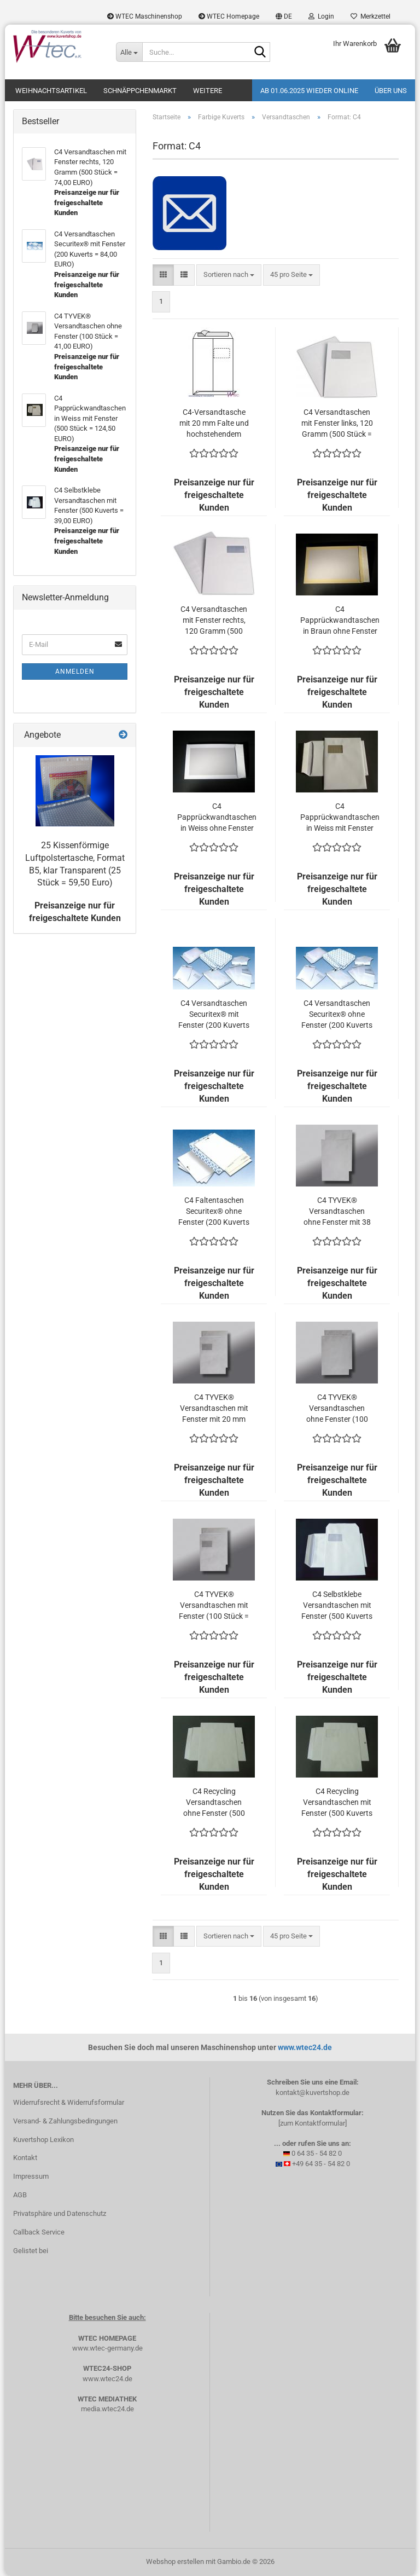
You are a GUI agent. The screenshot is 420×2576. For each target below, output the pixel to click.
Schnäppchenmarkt (140, 90)
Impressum (31, 2176)
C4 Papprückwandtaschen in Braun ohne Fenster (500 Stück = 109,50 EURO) (340, 620)
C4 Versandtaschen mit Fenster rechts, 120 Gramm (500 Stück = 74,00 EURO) (214, 620)
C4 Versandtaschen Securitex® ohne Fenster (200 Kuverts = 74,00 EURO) (336, 1015)
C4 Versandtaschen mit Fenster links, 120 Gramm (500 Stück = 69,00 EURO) (337, 423)
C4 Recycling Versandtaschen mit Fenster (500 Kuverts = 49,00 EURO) (336, 1803)
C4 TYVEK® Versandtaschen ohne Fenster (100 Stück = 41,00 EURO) (337, 1409)
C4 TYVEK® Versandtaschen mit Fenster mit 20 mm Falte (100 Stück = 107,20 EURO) (214, 1409)
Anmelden (75, 671)
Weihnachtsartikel (51, 90)
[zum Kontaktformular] (312, 2123)
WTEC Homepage (229, 16)
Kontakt (25, 2158)
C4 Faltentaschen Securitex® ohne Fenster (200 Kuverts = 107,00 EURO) (213, 1212)
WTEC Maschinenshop (144, 16)
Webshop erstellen (175, 2561)
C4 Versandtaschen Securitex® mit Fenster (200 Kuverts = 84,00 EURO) (213, 1015)
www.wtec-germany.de (107, 2348)
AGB (20, 2195)
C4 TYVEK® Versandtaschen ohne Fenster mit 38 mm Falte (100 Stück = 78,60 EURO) (337, 1212)
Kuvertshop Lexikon (43, 2139)
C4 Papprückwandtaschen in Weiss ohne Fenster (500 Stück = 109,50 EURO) (216, 817)
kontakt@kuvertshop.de (312, 2092)
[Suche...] (129, 52)
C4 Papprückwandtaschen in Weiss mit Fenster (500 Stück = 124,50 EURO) (340, 817)
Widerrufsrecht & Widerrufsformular (68, 2102)
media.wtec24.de (107, 2409)
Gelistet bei (30, 2251)
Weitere (207, 90)
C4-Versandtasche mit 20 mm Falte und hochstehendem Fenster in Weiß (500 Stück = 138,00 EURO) (214, 423)
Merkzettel (370, 16)
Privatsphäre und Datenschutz (59, 2213)
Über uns (391, 90)
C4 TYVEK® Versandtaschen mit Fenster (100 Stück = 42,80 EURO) (214, 1606)
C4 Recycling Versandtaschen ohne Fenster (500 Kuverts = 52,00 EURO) (214, 1803)
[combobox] (228, 275)
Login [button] (321, 16)
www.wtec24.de (305, 2047)
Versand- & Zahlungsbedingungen (65, 2121)
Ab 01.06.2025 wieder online (309, 90)
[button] (283, 16)
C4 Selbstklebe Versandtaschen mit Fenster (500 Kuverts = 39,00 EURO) (336, 1606)
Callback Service (39, 2232)
